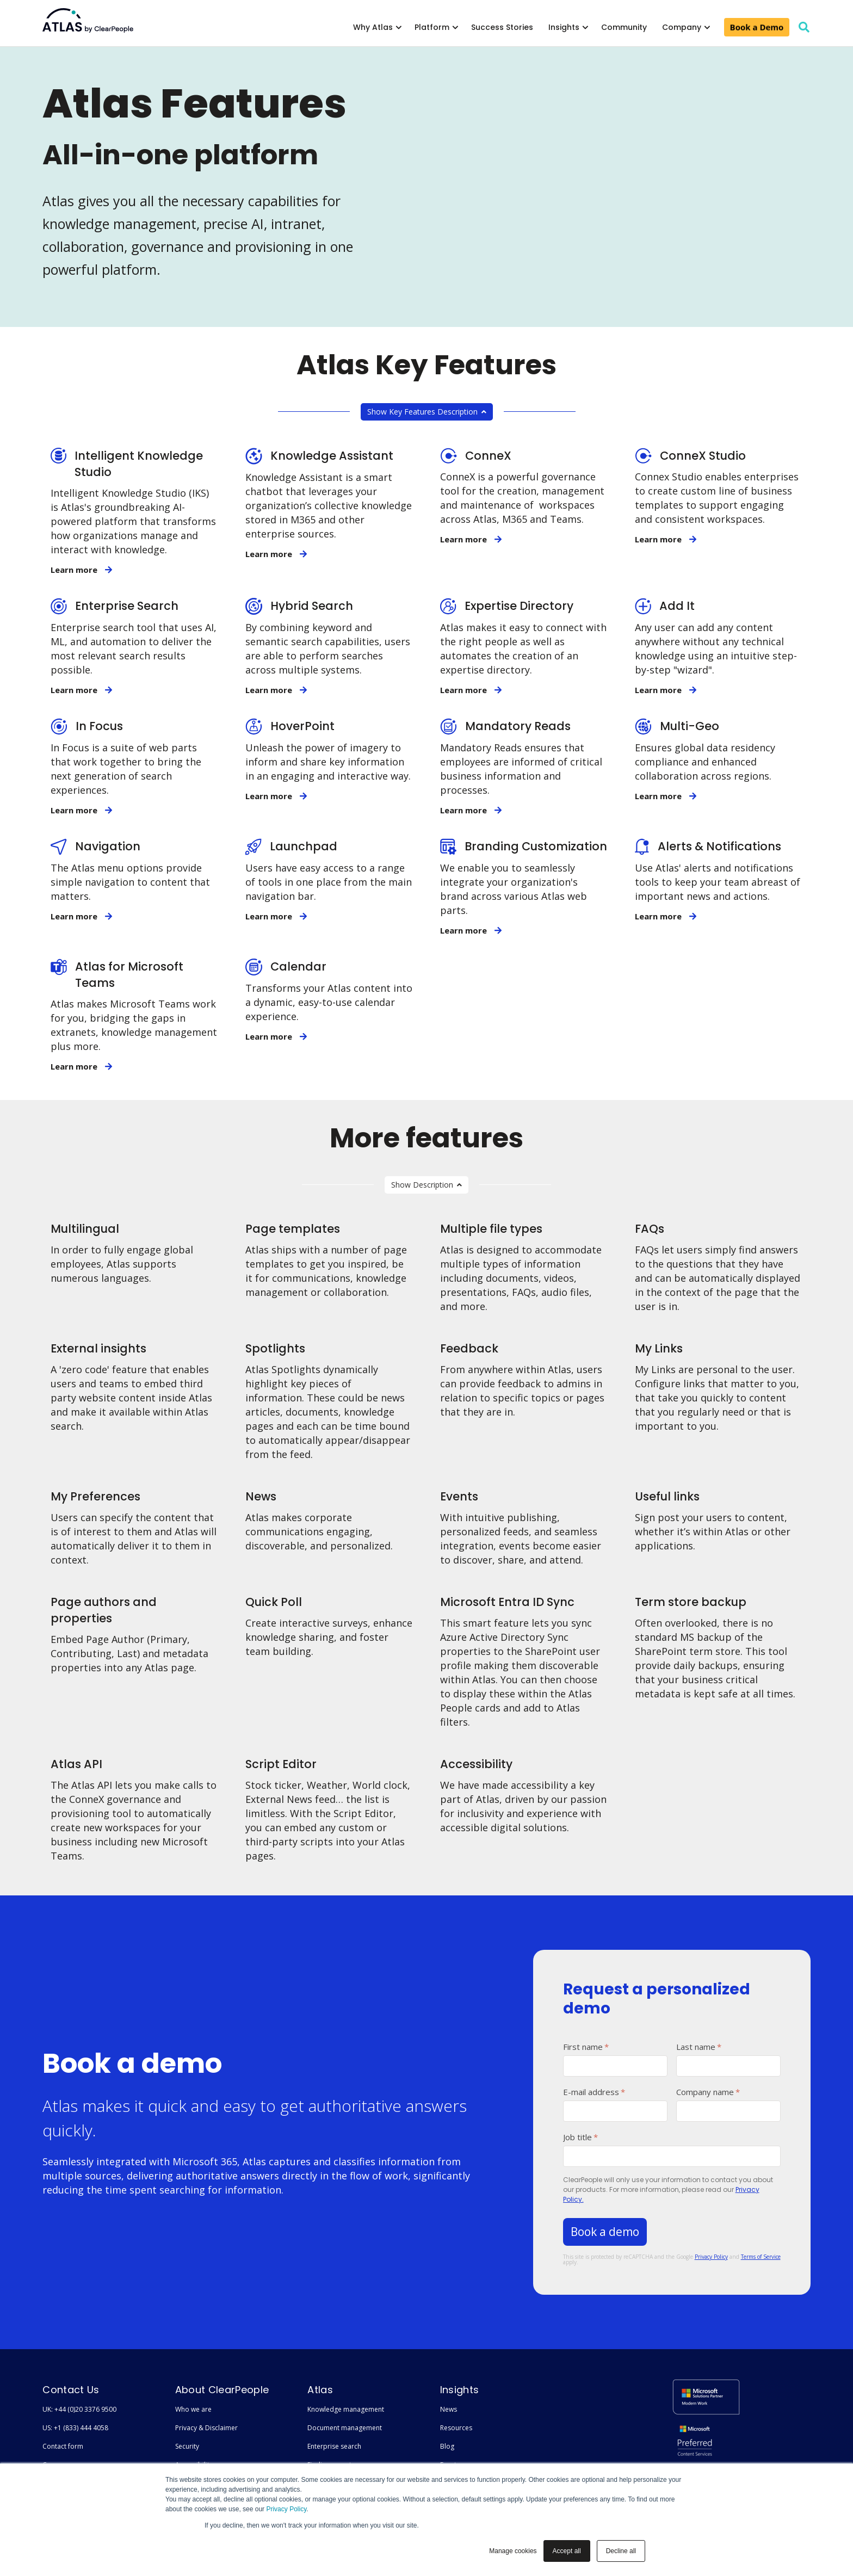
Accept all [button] (567, 2551)
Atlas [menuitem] (320, 2389)
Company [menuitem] (681, 27)
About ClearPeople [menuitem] (222, 2389)
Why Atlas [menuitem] (373, 27)
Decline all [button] (621, 2551)
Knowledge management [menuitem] (345, 2409)
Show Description (426, 1184)
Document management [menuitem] (344, 2427)
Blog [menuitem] (447, 2446)
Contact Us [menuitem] (70, 2389)
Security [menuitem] (187, 2446)
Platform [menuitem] (432, 27)
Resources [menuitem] (456, 2427)
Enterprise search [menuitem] (334, 2446)
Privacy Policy (286, 2509)
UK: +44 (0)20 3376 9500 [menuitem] (79, 2409)
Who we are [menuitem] (193, 2409)
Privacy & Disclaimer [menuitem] (206, 2427)
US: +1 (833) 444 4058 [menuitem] (75, 2427)
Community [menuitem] (624, 27)
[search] (804, 27)
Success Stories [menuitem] (502, 27)
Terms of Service (761, 2256)
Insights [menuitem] (563, 27)
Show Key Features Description (426, 411)
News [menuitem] (448, 2409)
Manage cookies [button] (512, 2551)
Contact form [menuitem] (62, 2446)
